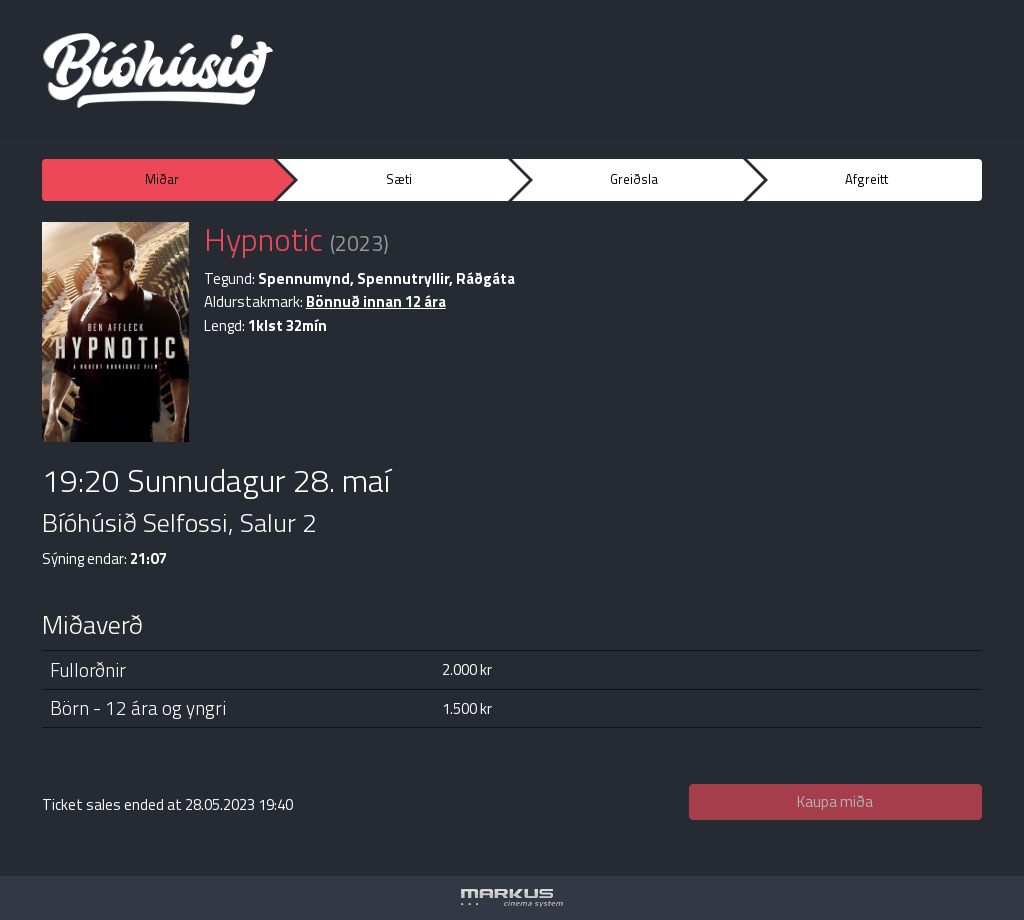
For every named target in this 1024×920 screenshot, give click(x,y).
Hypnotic (263, 239)
